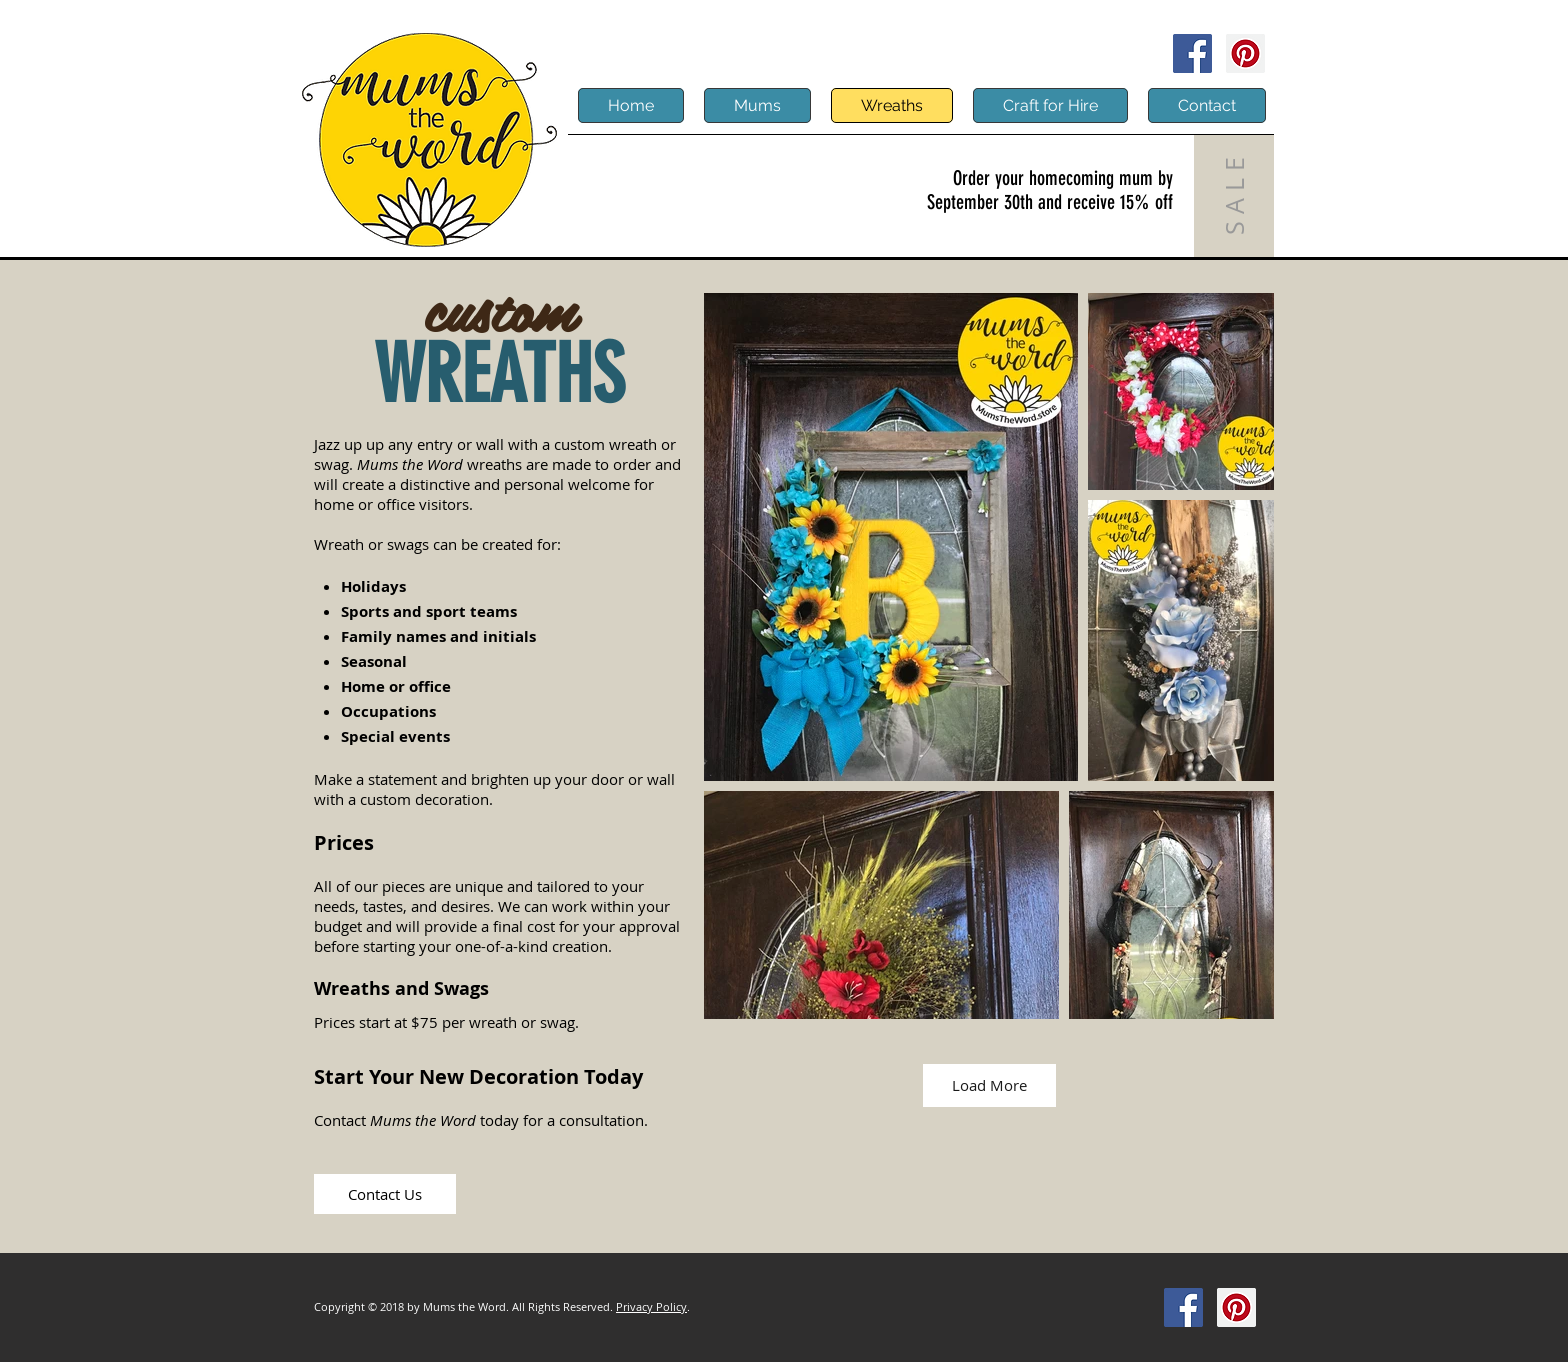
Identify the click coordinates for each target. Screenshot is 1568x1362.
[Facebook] (1192, 53)
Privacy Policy (651, 1306)
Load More (989, 1085)
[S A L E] (1234, 196)
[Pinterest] (1245, 53)
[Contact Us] (385, 1194)
